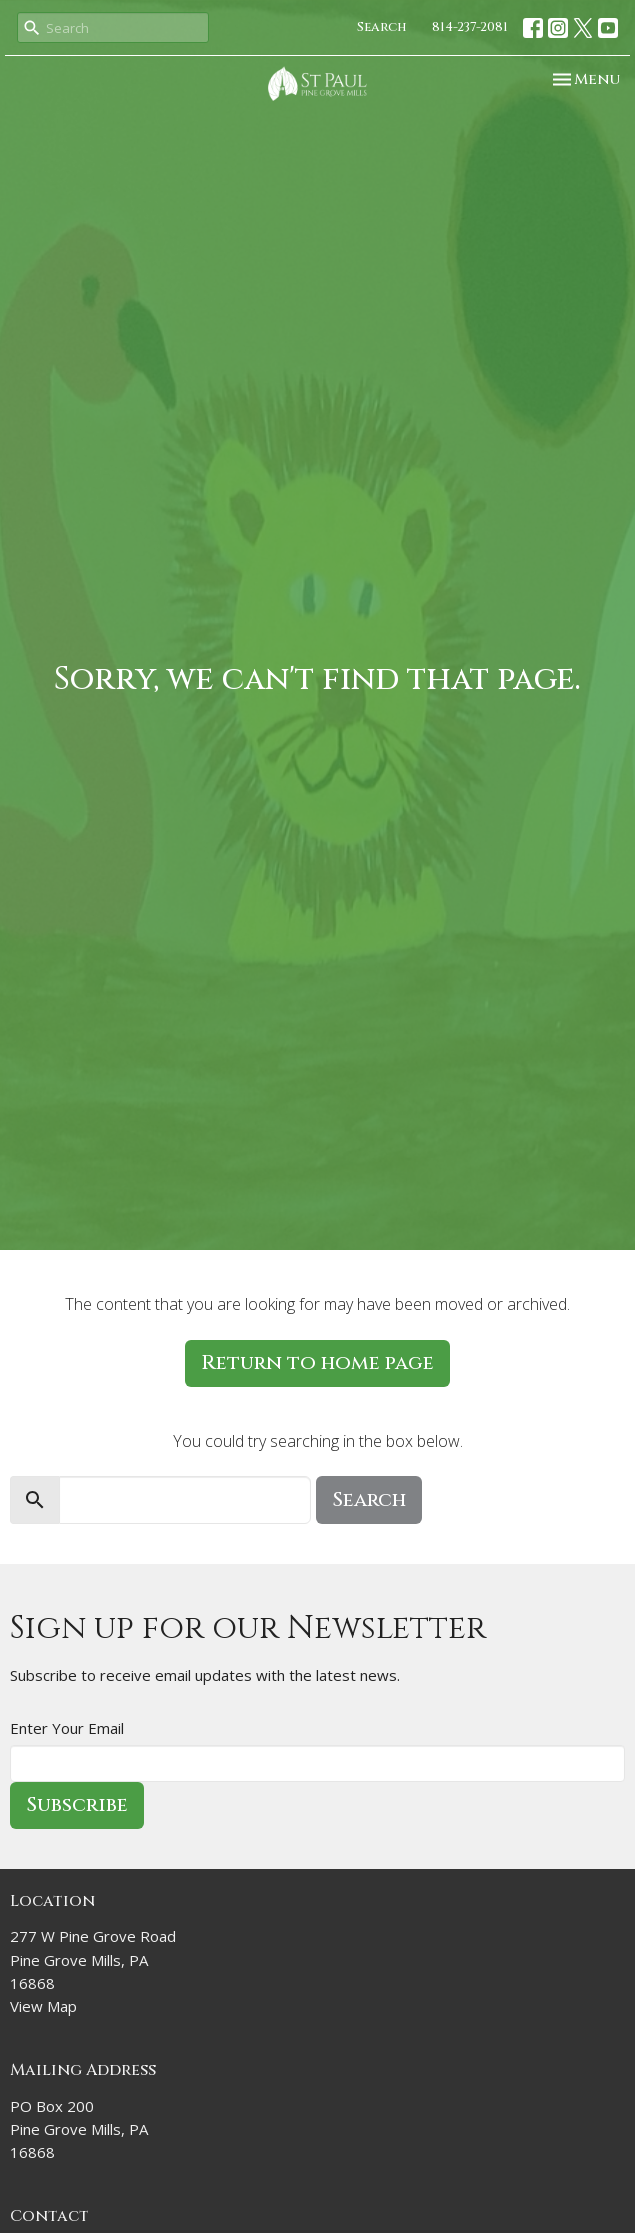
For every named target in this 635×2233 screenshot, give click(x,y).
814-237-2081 (470, 27)
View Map (43, 2006)
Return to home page (317, 1362)
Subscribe (77, 1804)
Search (382, 27)
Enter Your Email (67, 1728)
